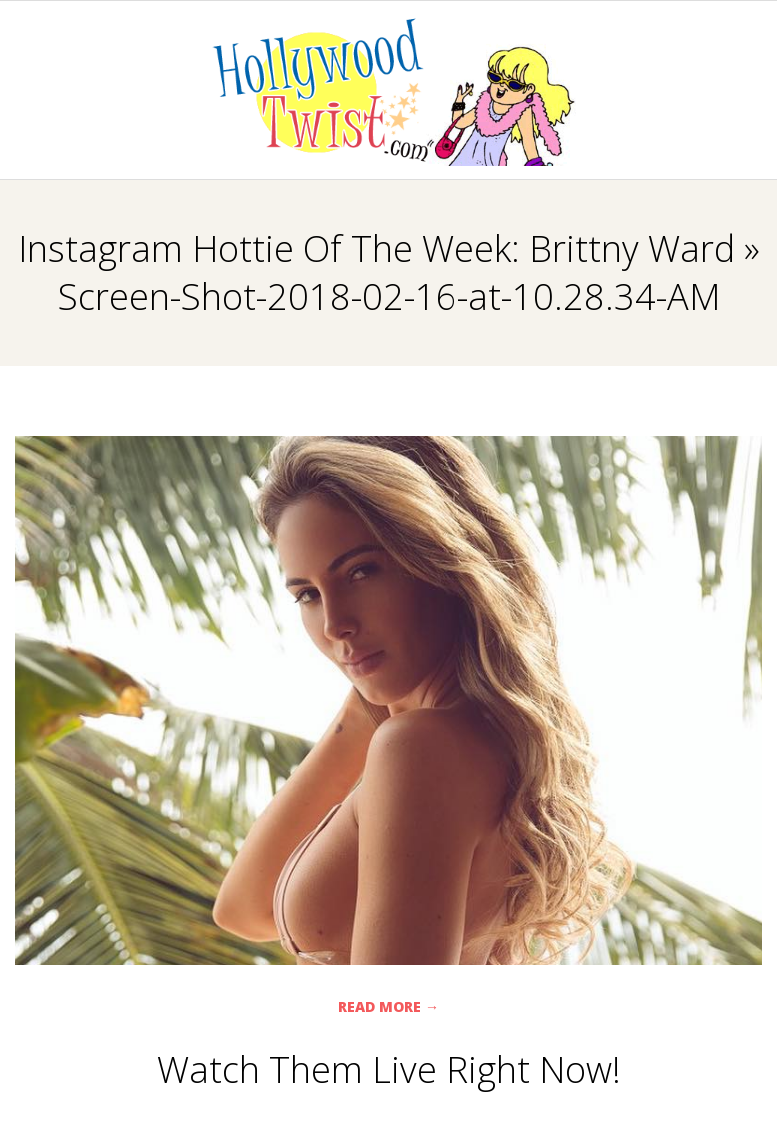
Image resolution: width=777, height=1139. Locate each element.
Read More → (388, 1006)
